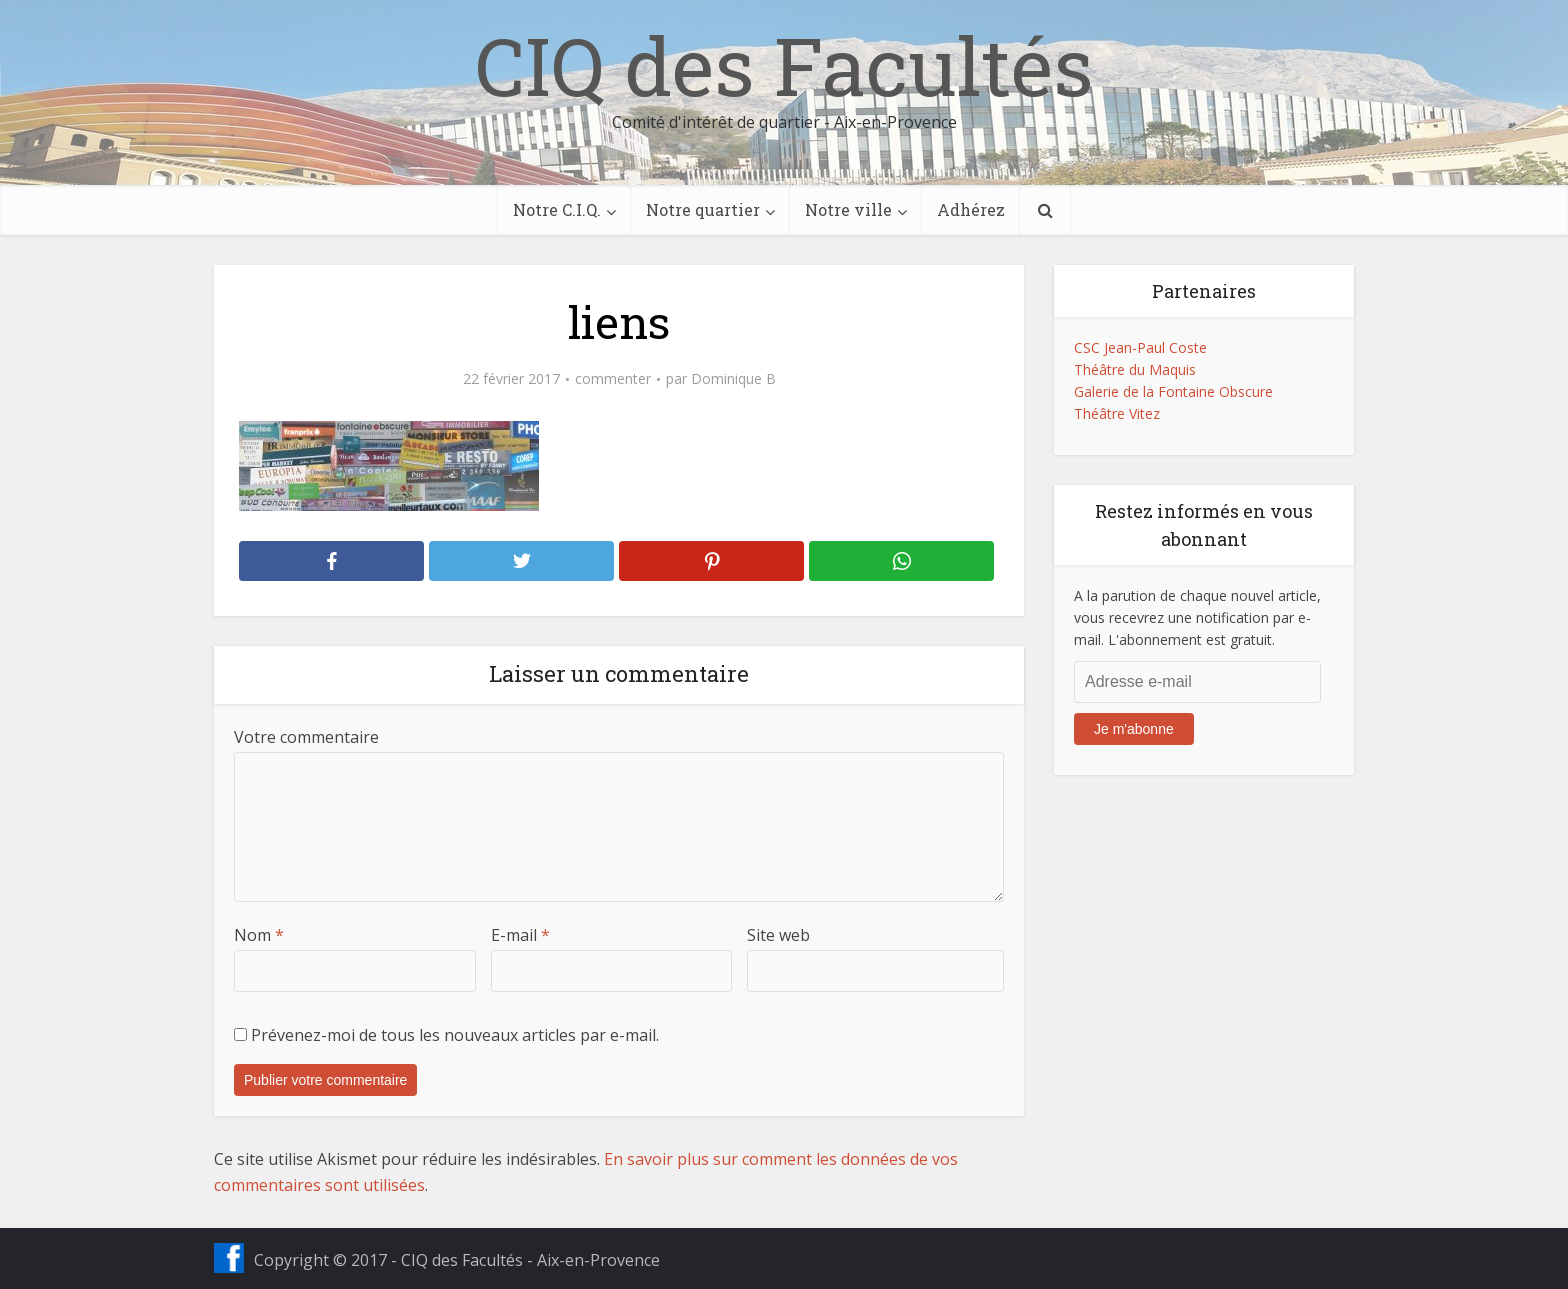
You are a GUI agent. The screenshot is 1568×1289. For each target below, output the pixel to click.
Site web (778, 935)
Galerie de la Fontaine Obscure (1173, 391)
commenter (613, 379)
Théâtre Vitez (1117, 413)
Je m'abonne (1134, 729)
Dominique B (733, 379)
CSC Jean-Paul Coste (1140, 347)
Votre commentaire (306, 737)
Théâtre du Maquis (1135, 369)
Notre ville (848, 209)
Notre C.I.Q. (557, 209)
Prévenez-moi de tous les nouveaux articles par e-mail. (455, 1035)
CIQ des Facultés (784, 65)
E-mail (520, 935)
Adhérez (971, 209)
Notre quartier (703, 209)
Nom (259, 935)
